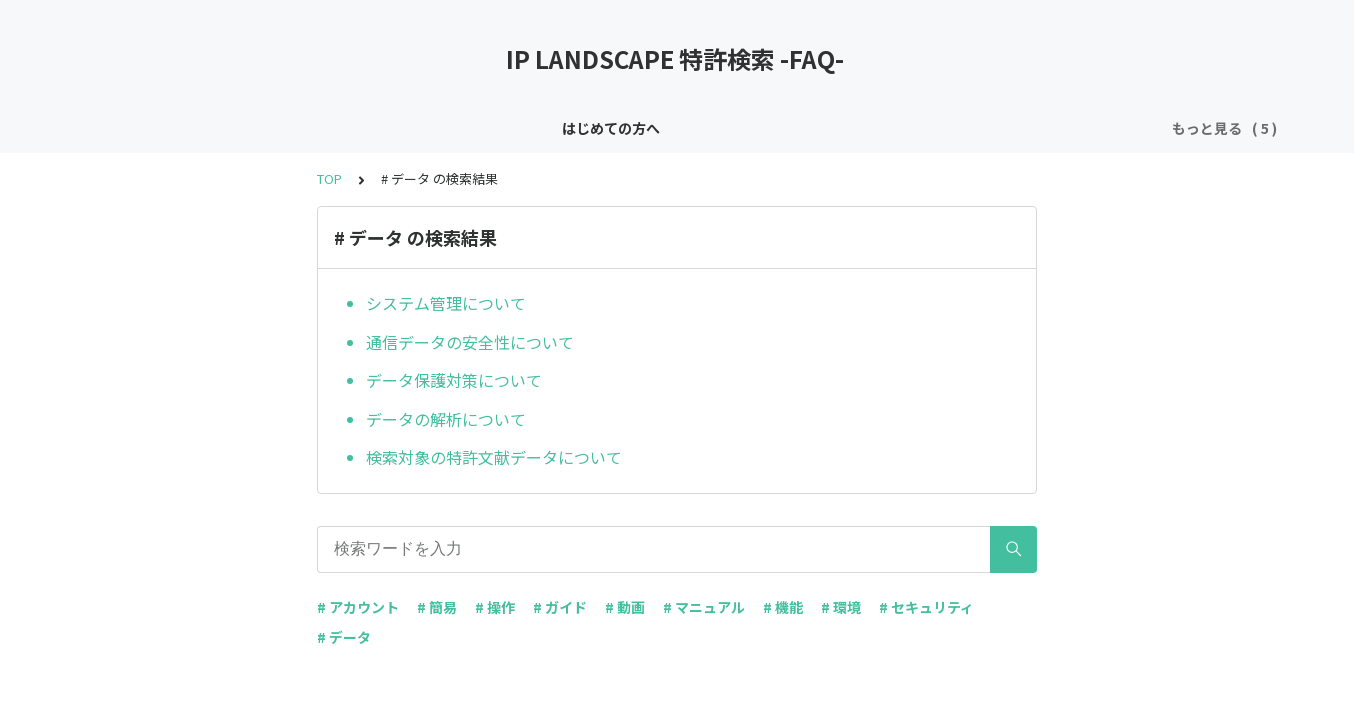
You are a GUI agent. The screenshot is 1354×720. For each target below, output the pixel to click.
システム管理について (446, 303)
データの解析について (446, 419)
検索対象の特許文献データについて (494, 457)
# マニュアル (704, 607)
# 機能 (783, 607)
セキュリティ (614, 128)
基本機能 (712, 128)
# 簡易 (437, 607)
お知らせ (517, 128)
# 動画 (625, 607)
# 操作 (495, 607)
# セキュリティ (926, 607)
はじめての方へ (412, 128)
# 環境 (841, 607)
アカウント (803, 128)
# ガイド (560, 607)
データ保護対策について (454, 380)
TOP (329, 178)
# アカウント (358, 607)
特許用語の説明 (915, 128)
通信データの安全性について (470, 342)
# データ (344, 637)
